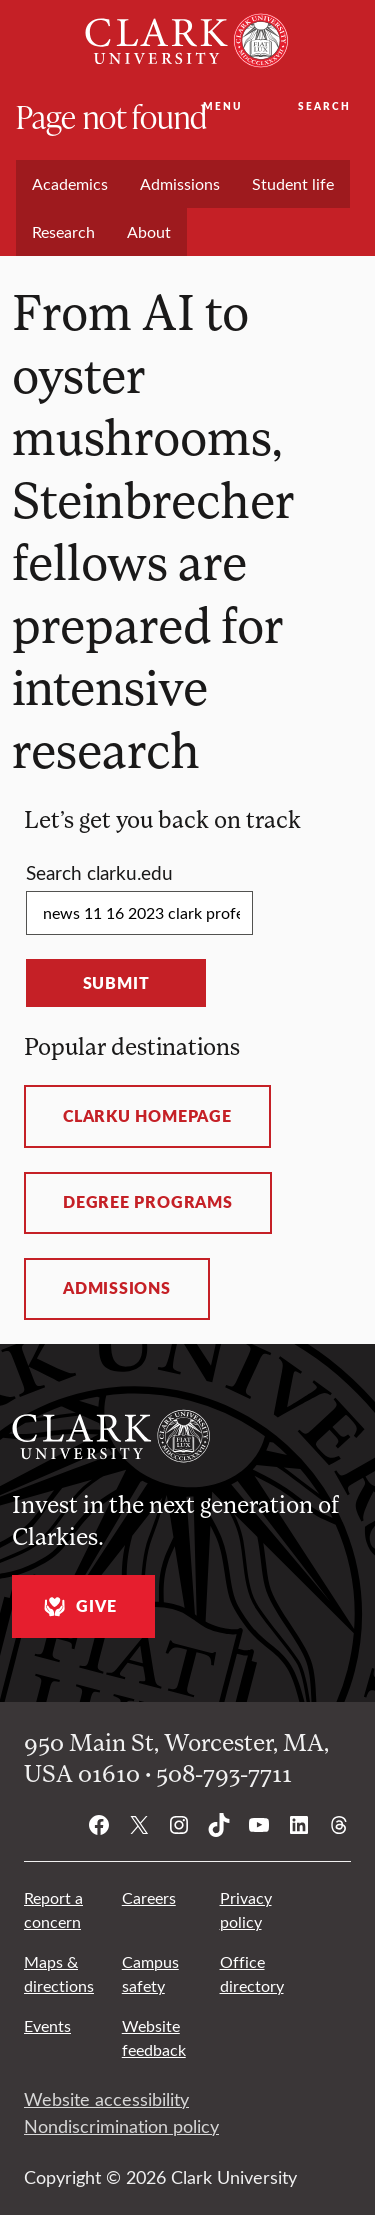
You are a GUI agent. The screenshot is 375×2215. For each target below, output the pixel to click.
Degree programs (148, 1202)
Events (47, 2025)
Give (77, 1606)
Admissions (117, 1288)
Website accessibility (106, 2099)
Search (324, 106)
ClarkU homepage (147, 1116)
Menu (222, 106)
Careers (149, 1897)
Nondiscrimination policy (121, 2126)
